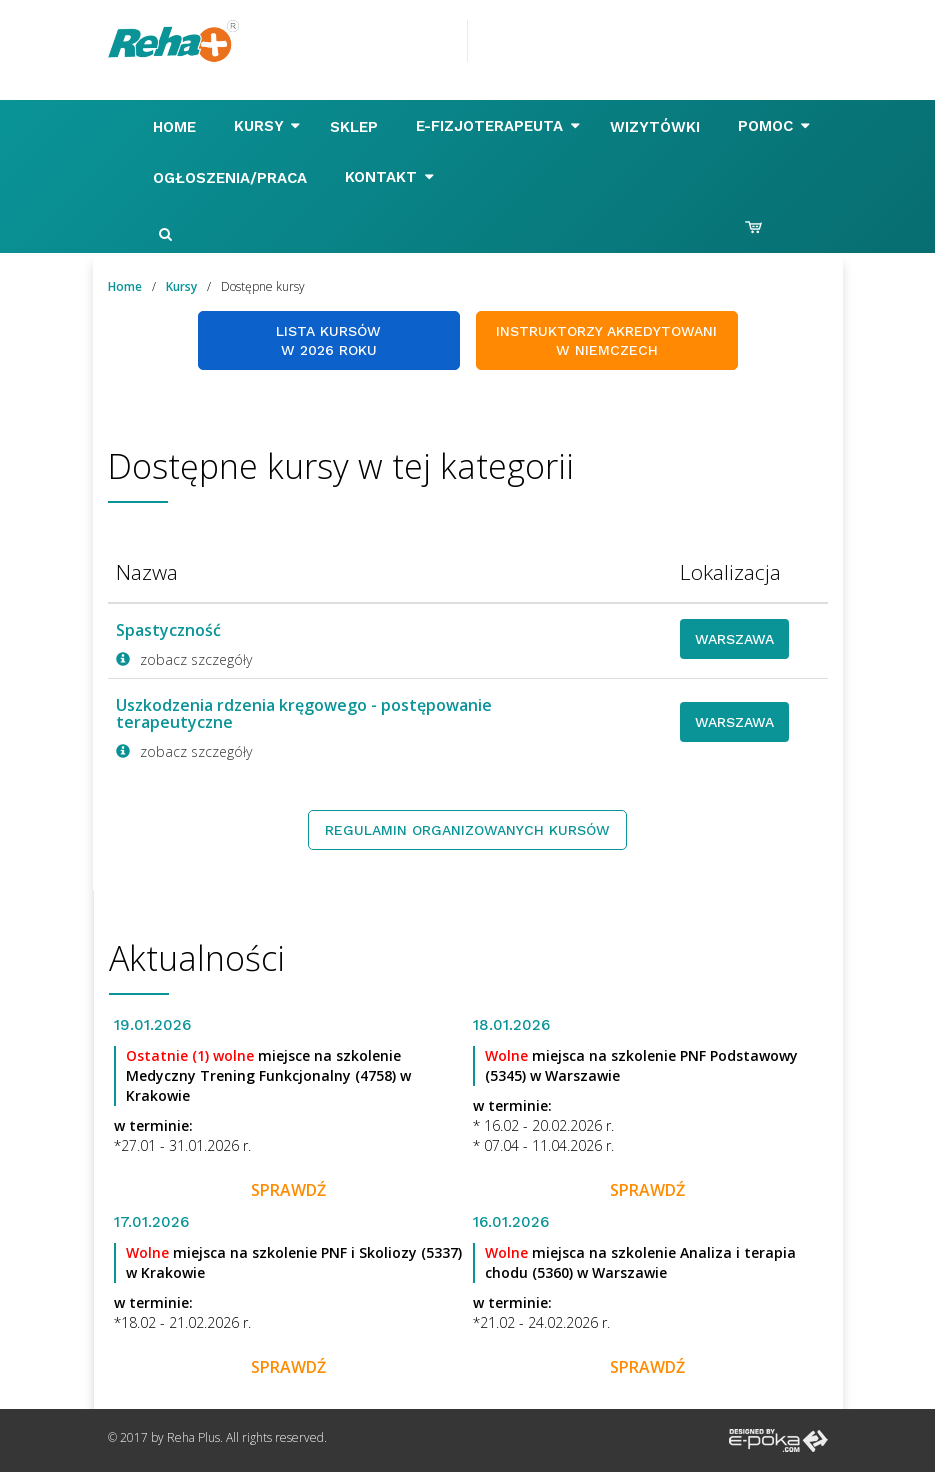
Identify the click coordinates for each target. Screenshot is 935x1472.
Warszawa (734, 639)
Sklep (356, 127)
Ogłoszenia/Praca (232, 178)
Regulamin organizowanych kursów (467, 830)
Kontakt (389, 177)
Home (177, 127)
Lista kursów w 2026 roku (328, 340)
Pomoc (774, 126)
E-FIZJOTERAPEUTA (498, 126)
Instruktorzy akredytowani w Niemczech (606, 340)
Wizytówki (657, 127)
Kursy (267, 126)
